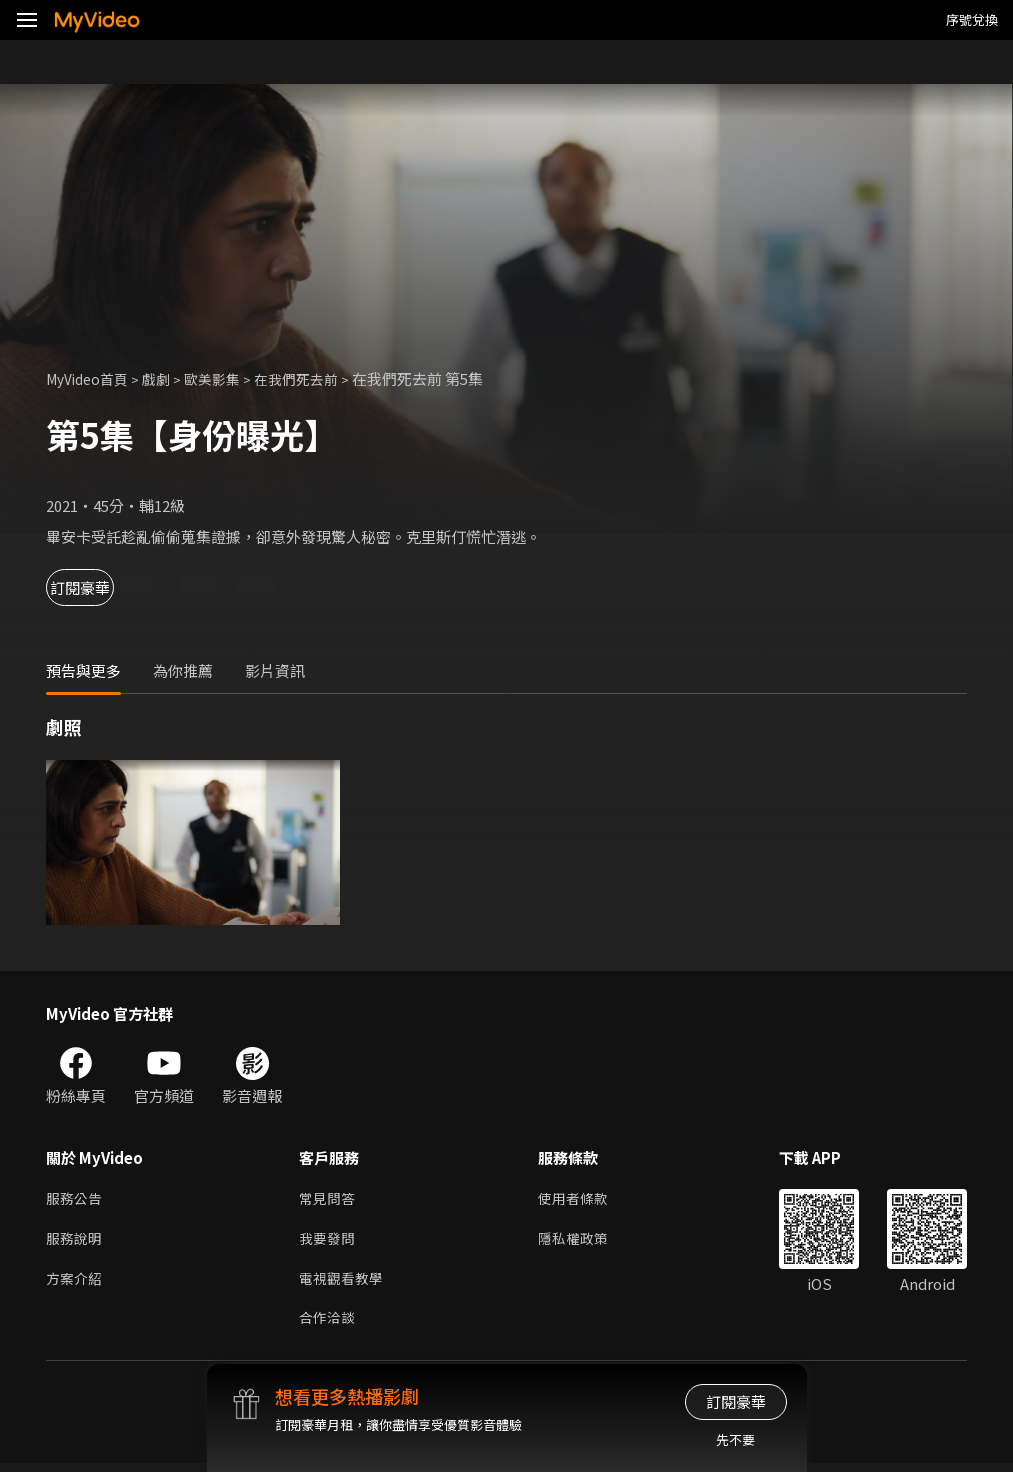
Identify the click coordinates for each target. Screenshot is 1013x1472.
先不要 (735, 1439)
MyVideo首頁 (91, 378)
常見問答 (329, 1199)
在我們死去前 (314, 378)
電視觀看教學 (344, 1283)
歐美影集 (225, 378)
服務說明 (76, 1241)
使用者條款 (581, 1199)
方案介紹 (76, 1283)
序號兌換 (972, 19)
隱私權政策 (581, 1241)
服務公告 (76, 1199)
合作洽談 (329, 1325)
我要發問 (329, 1241)
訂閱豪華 (101, 587)
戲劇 (166, 378)
